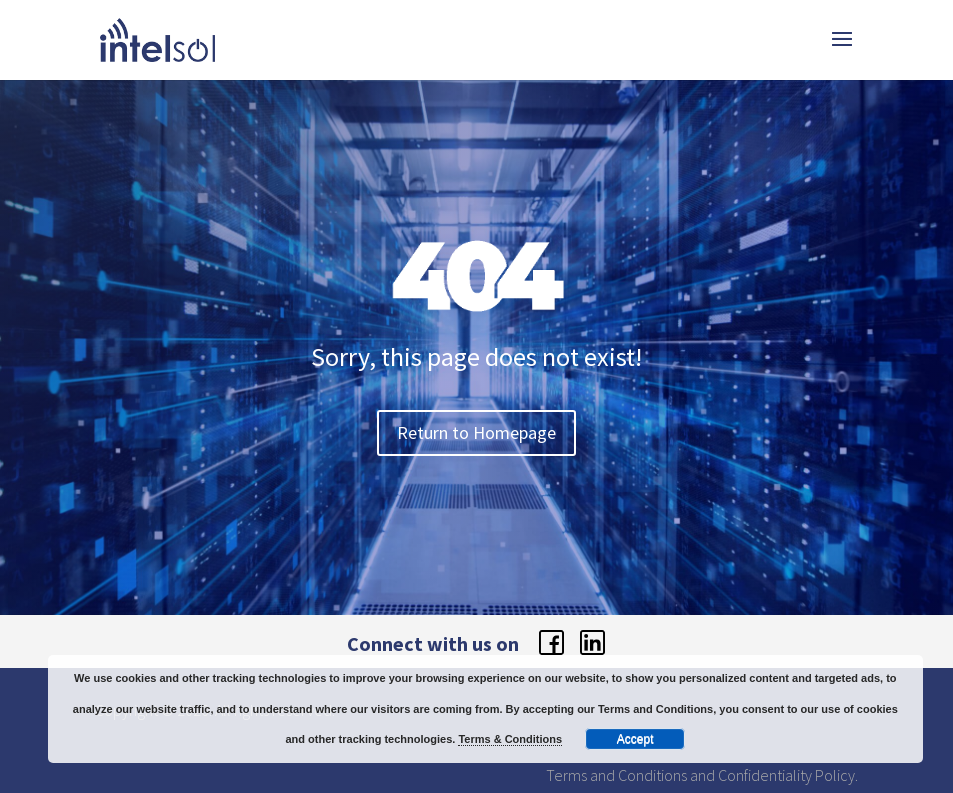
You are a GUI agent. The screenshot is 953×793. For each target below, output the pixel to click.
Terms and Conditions (616, 775)
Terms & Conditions (510, 739)
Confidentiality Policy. (788, 775)
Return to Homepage (476, 432)
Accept (635, 739)
